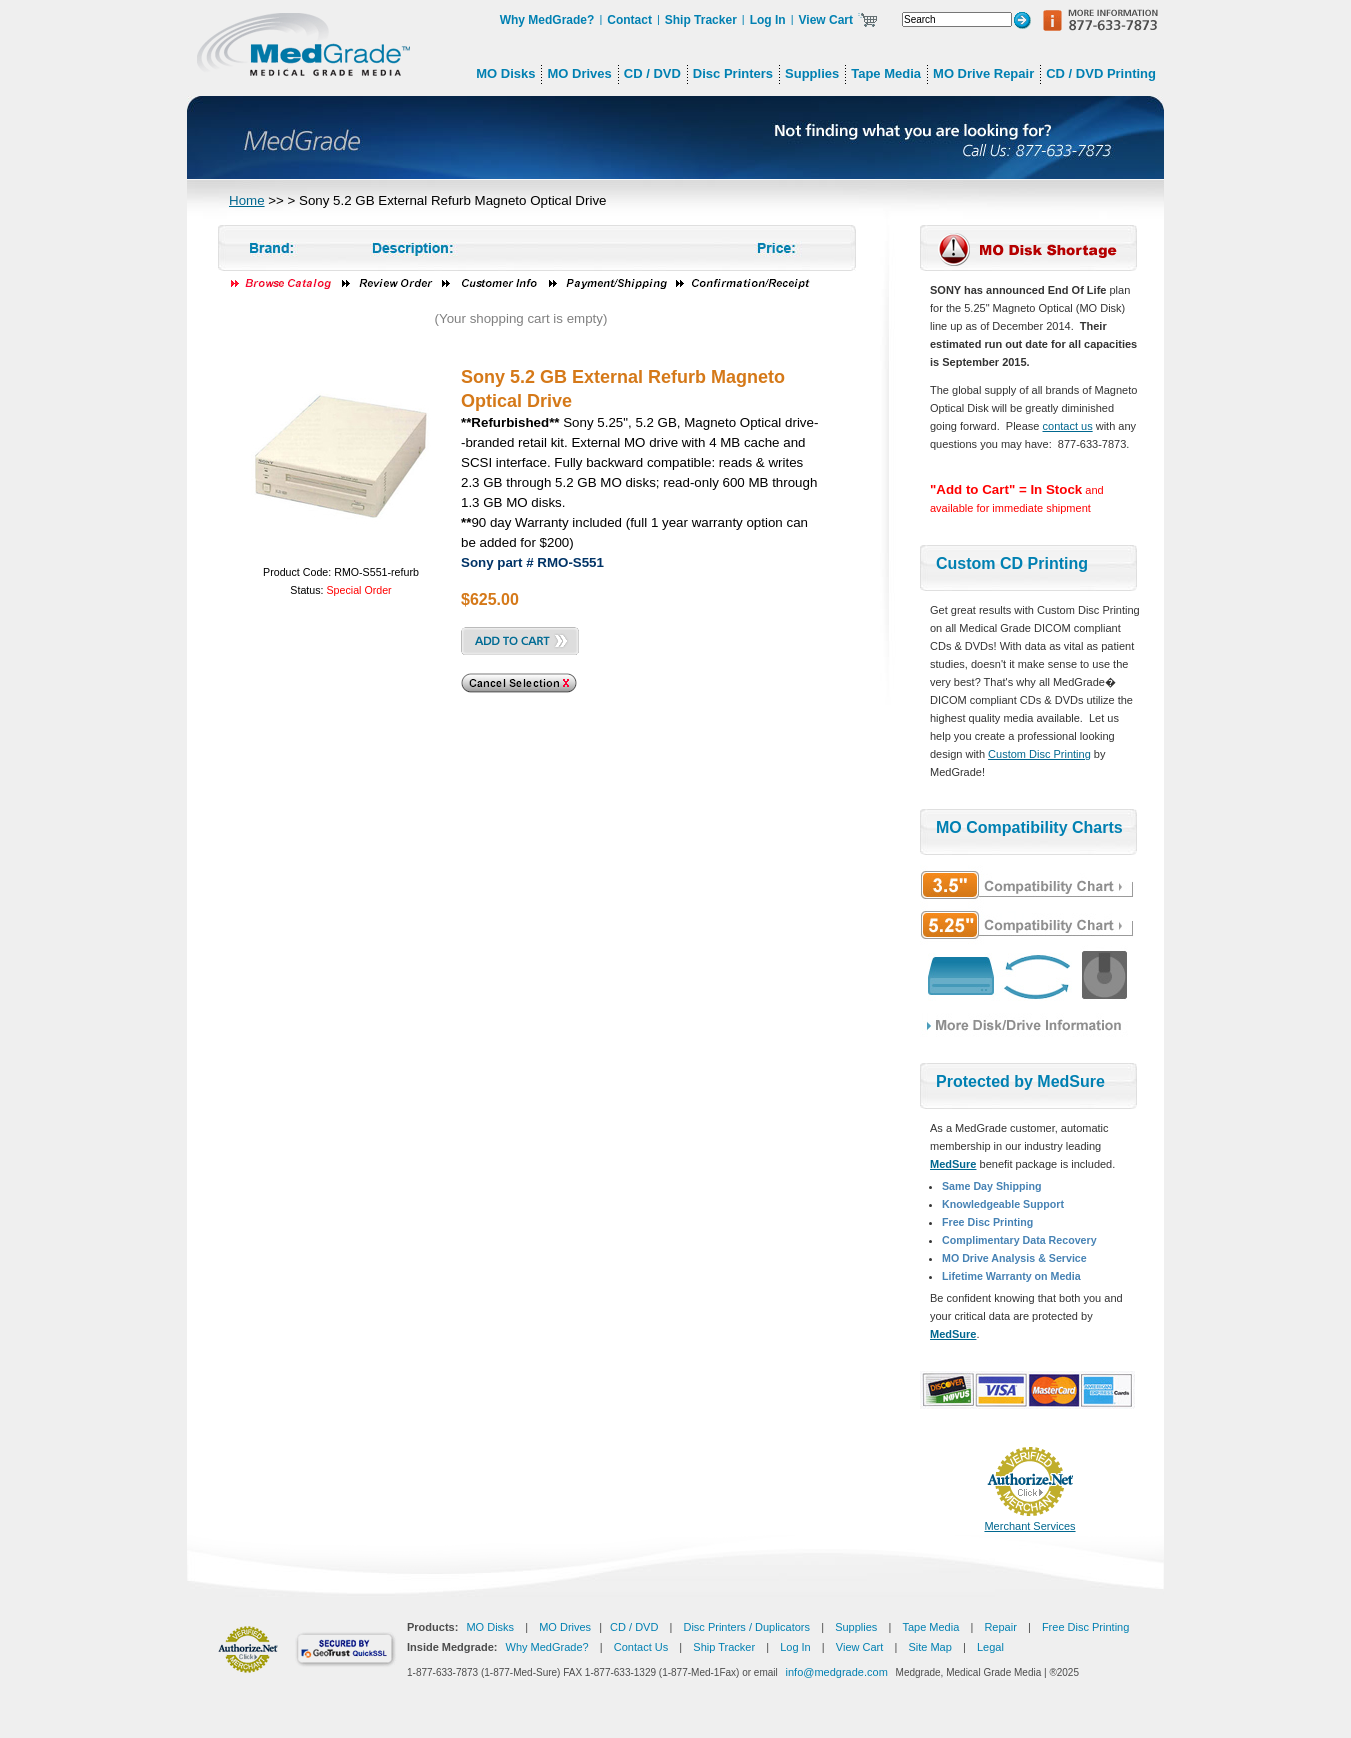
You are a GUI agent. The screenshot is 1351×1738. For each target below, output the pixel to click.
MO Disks (490, 1627)
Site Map (929, 1647)
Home (247, 200)
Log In (768, 20)
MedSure (953, 1164)
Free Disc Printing (1085, 1627)
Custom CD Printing (1012, 563)
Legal (990, 1647)
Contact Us (641, 1647)
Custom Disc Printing (1039, 754)
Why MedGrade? (547, 20)
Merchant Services (1029, 1526)
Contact (629, 20)
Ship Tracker (701, 20)
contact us (1068, 426)
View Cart (826, 20)
